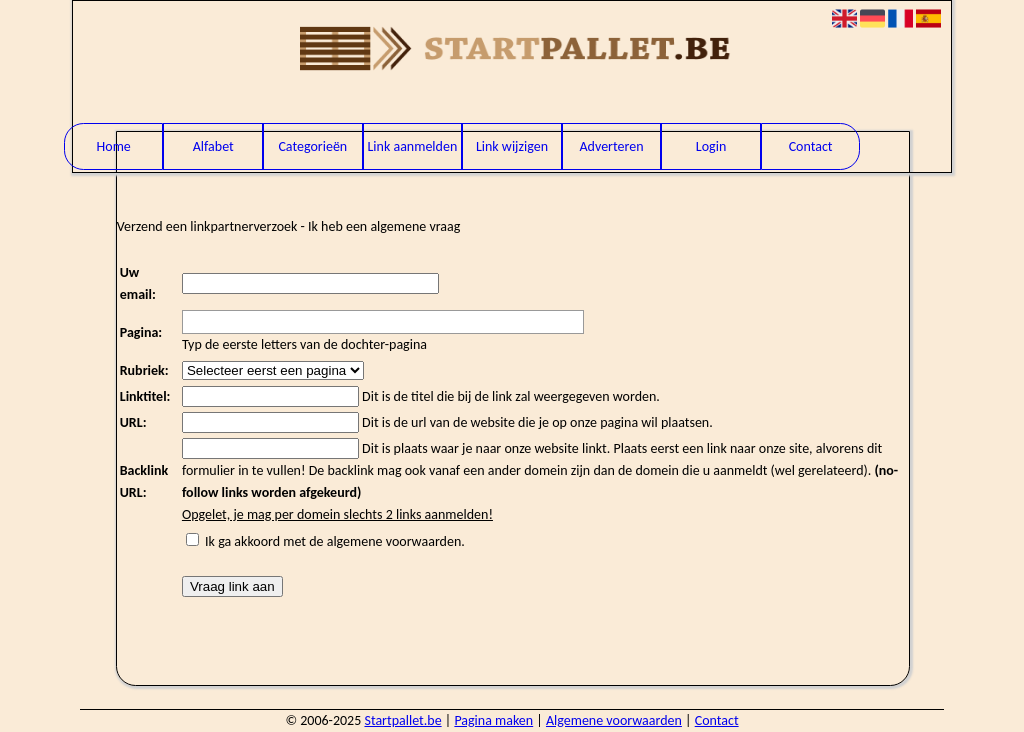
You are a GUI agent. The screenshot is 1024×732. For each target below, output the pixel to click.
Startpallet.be (402, 720)
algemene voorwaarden (394, 541)
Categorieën (312, 146)
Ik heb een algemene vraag (384, 226)
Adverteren (611, 146)
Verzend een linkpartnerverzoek (207, 226)
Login (711, 146)
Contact (811, 146)
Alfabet (213, 146)
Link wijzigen (512, 146)
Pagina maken (493, 720)
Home (114, 146)
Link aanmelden (412, 146)
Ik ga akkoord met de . (335, 541)
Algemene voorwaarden (614, 720)
